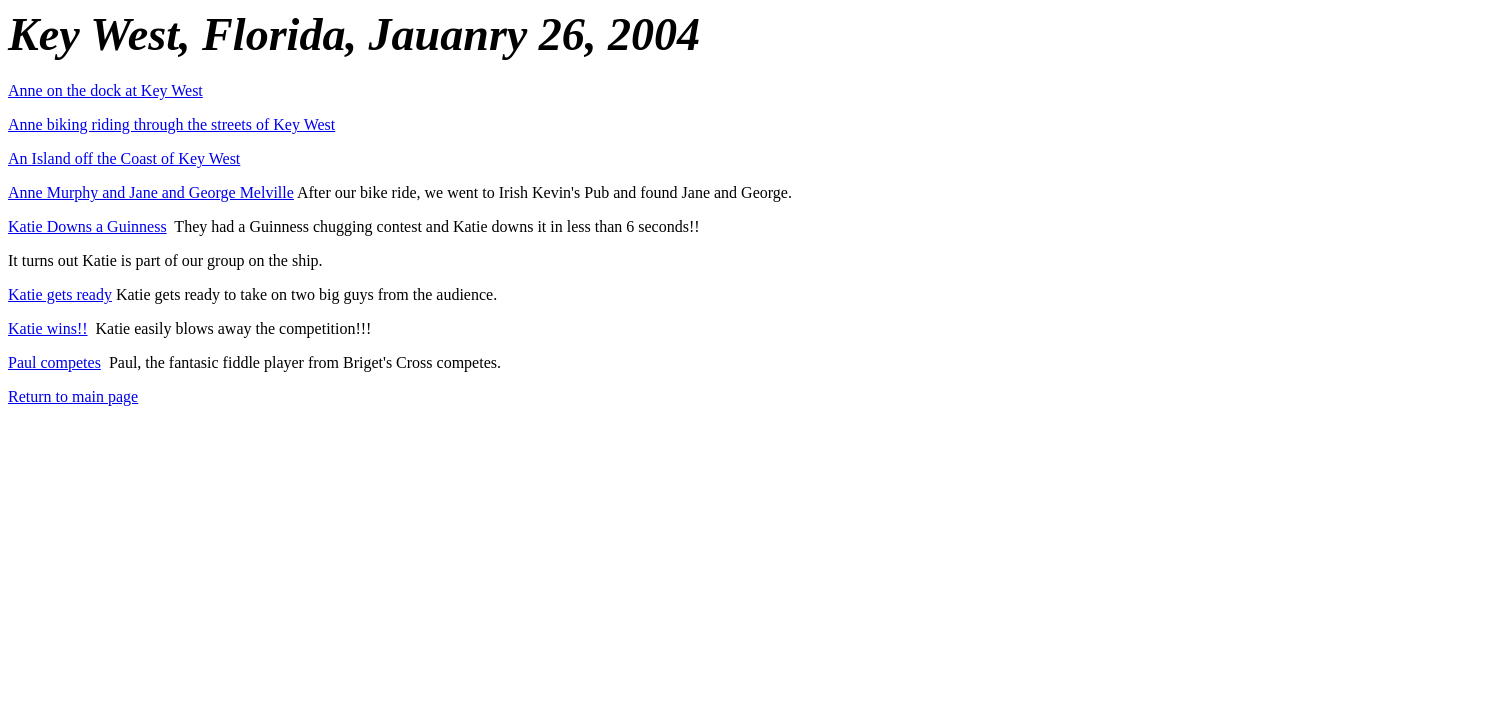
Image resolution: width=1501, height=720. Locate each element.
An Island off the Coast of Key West (124, 158)
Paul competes (54, 362)
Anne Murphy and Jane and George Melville (151, 192)
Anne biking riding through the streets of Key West (171, 124)
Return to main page (73, 396)
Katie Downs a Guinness (87, 226)
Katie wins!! (48, 328)
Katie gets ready (60, 294)
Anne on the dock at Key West (105, 90)
